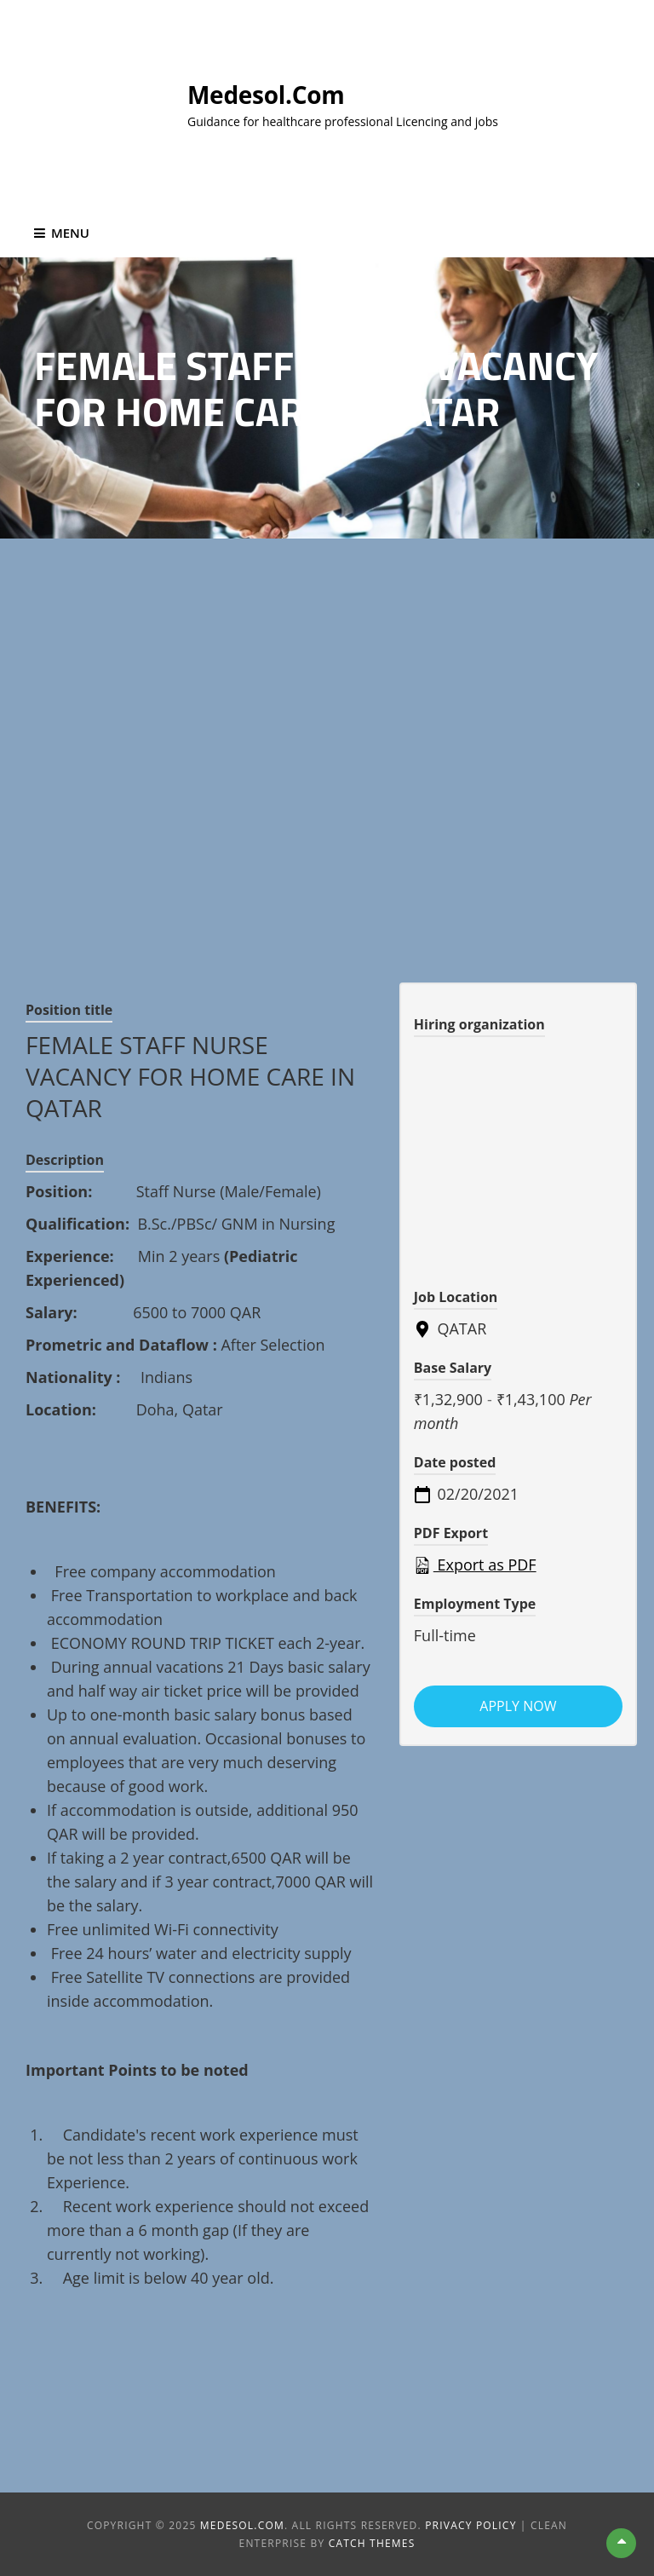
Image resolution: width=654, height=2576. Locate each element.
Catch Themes (372, 2543)
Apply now (517, 1706)
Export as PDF (475, 1564)
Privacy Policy (470, 2525)
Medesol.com (266, 94)
